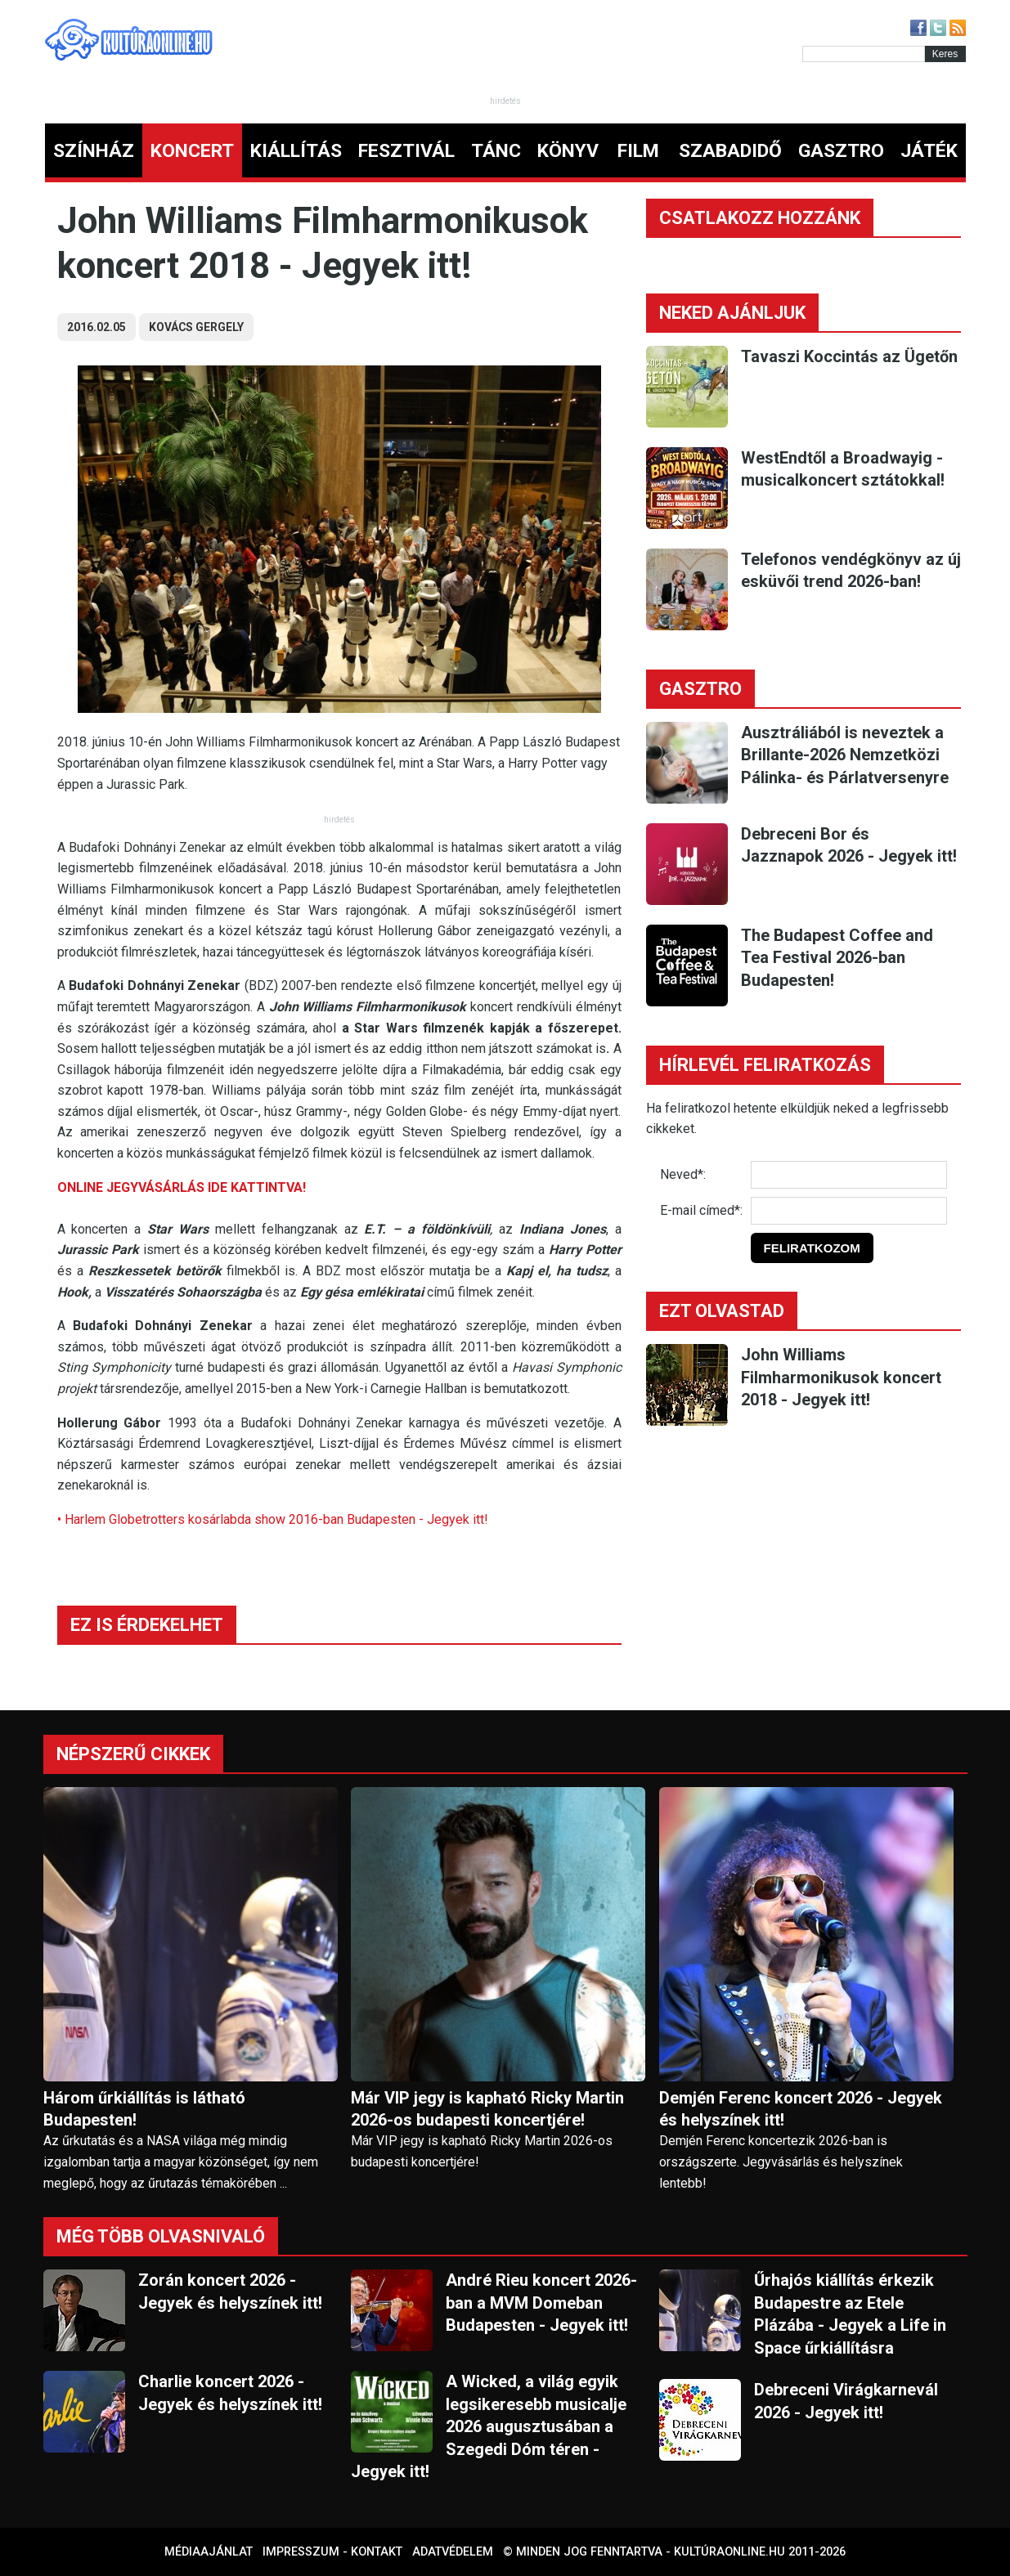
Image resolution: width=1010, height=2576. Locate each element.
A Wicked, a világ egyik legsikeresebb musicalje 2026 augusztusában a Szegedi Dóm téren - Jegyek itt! (488, 2426)
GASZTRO (841, 151)
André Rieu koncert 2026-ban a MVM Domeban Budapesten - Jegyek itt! (541, 2302)
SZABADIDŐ (730, 151)
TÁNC (496, 151)
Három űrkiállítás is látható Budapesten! (144, 2109)
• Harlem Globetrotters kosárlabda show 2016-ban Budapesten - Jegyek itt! (272, 1519)
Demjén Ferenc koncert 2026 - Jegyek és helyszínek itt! (800, 2109)
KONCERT (192, 151)
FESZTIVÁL (406, 151)
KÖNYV (568, 151)
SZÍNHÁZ (93, 151)
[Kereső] (863, 54)
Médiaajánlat (208, 2552)
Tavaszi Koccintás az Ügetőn (849, 356)
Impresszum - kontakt (332, 2552)
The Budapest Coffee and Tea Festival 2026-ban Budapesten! (837, 957)
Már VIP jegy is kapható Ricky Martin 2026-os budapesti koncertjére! (487, 2109)
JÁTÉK (929, 151)
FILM (638, 151)
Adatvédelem (452, 2552)
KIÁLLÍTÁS (296, 151)
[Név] (849, 1175)
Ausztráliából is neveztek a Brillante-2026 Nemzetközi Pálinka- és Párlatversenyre (845, 755)
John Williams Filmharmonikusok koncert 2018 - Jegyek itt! (841, 1377)
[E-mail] (849, 1211)
